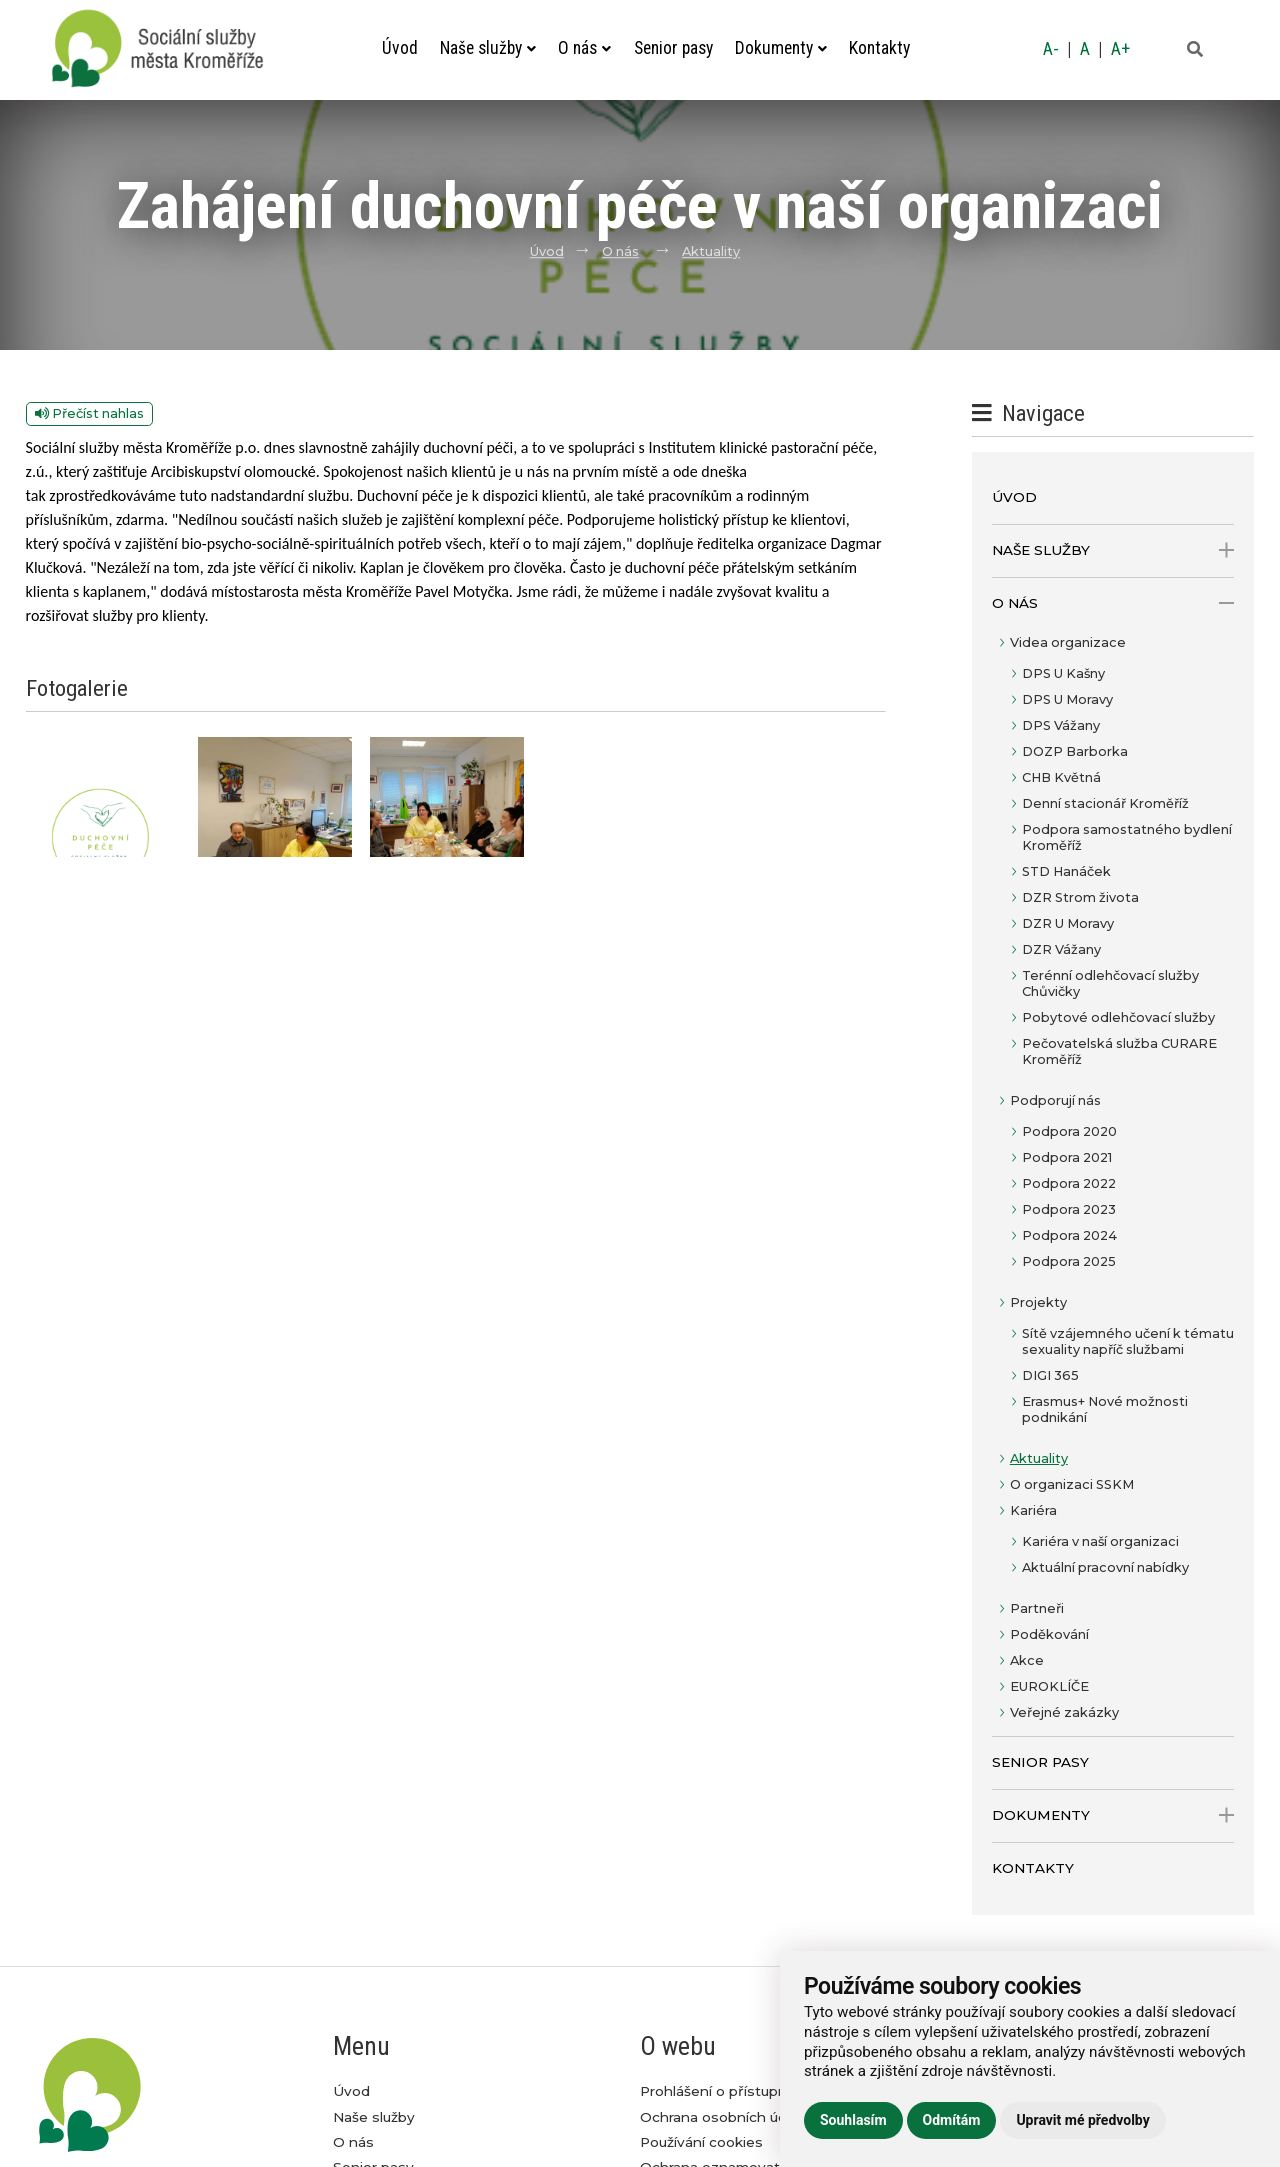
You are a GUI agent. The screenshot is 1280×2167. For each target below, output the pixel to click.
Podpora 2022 (1069, 1183)
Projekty (1038, 1302)
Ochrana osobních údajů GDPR (747, 2117)
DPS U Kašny (1063, 673)
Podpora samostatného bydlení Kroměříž (1127, 837)
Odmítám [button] (952, 2120)
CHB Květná (1061, 777)
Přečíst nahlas (89, 413)
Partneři (1037, 1608)
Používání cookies (701, 2142)
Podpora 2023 (1069, 1209)
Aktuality (711, 251)
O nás (584, 48)
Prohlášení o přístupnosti (726, 2091)
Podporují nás (1055, 1100)
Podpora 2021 (1067, 1157)
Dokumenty (781, 48)
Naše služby (488, 48)
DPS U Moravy (1067, 699)
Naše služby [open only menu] (1113, 550)
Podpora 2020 (1069, 1131)
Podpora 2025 (1069, 1261)
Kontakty (879, 48)
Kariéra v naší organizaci (1100, 1541)
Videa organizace (1068, 642)
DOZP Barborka (1075, 751)
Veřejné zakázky (1064, 1712)
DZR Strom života (1080, 897)
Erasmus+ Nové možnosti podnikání (1105, 1409)
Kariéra (1033, 1510)
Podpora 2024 (1069, 1235)
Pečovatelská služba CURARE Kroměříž (1119, 1051)
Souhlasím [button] (853, 2120)
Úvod (400, 48)
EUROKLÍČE (1049, 1686)
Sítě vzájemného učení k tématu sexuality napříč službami (1128, 1341)
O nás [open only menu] (1113, 603)
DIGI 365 (1050, 1375)
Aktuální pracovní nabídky (1105, 1567)
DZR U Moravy (1068, 923)
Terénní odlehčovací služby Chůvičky (1110, 983)
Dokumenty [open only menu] (1113, 1815)
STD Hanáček (1066, 871)
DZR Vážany (1061, 949)
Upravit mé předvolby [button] (1082, 2120)
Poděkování (1049, 1634)
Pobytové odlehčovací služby (1118, 1017)
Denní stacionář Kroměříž (1105, 803)
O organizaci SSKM (1072, 1484)
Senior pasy (673, 48)
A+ (1120, 49)
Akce (1027, 1660)
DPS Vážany (1061, 725)
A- (1051, 49)
